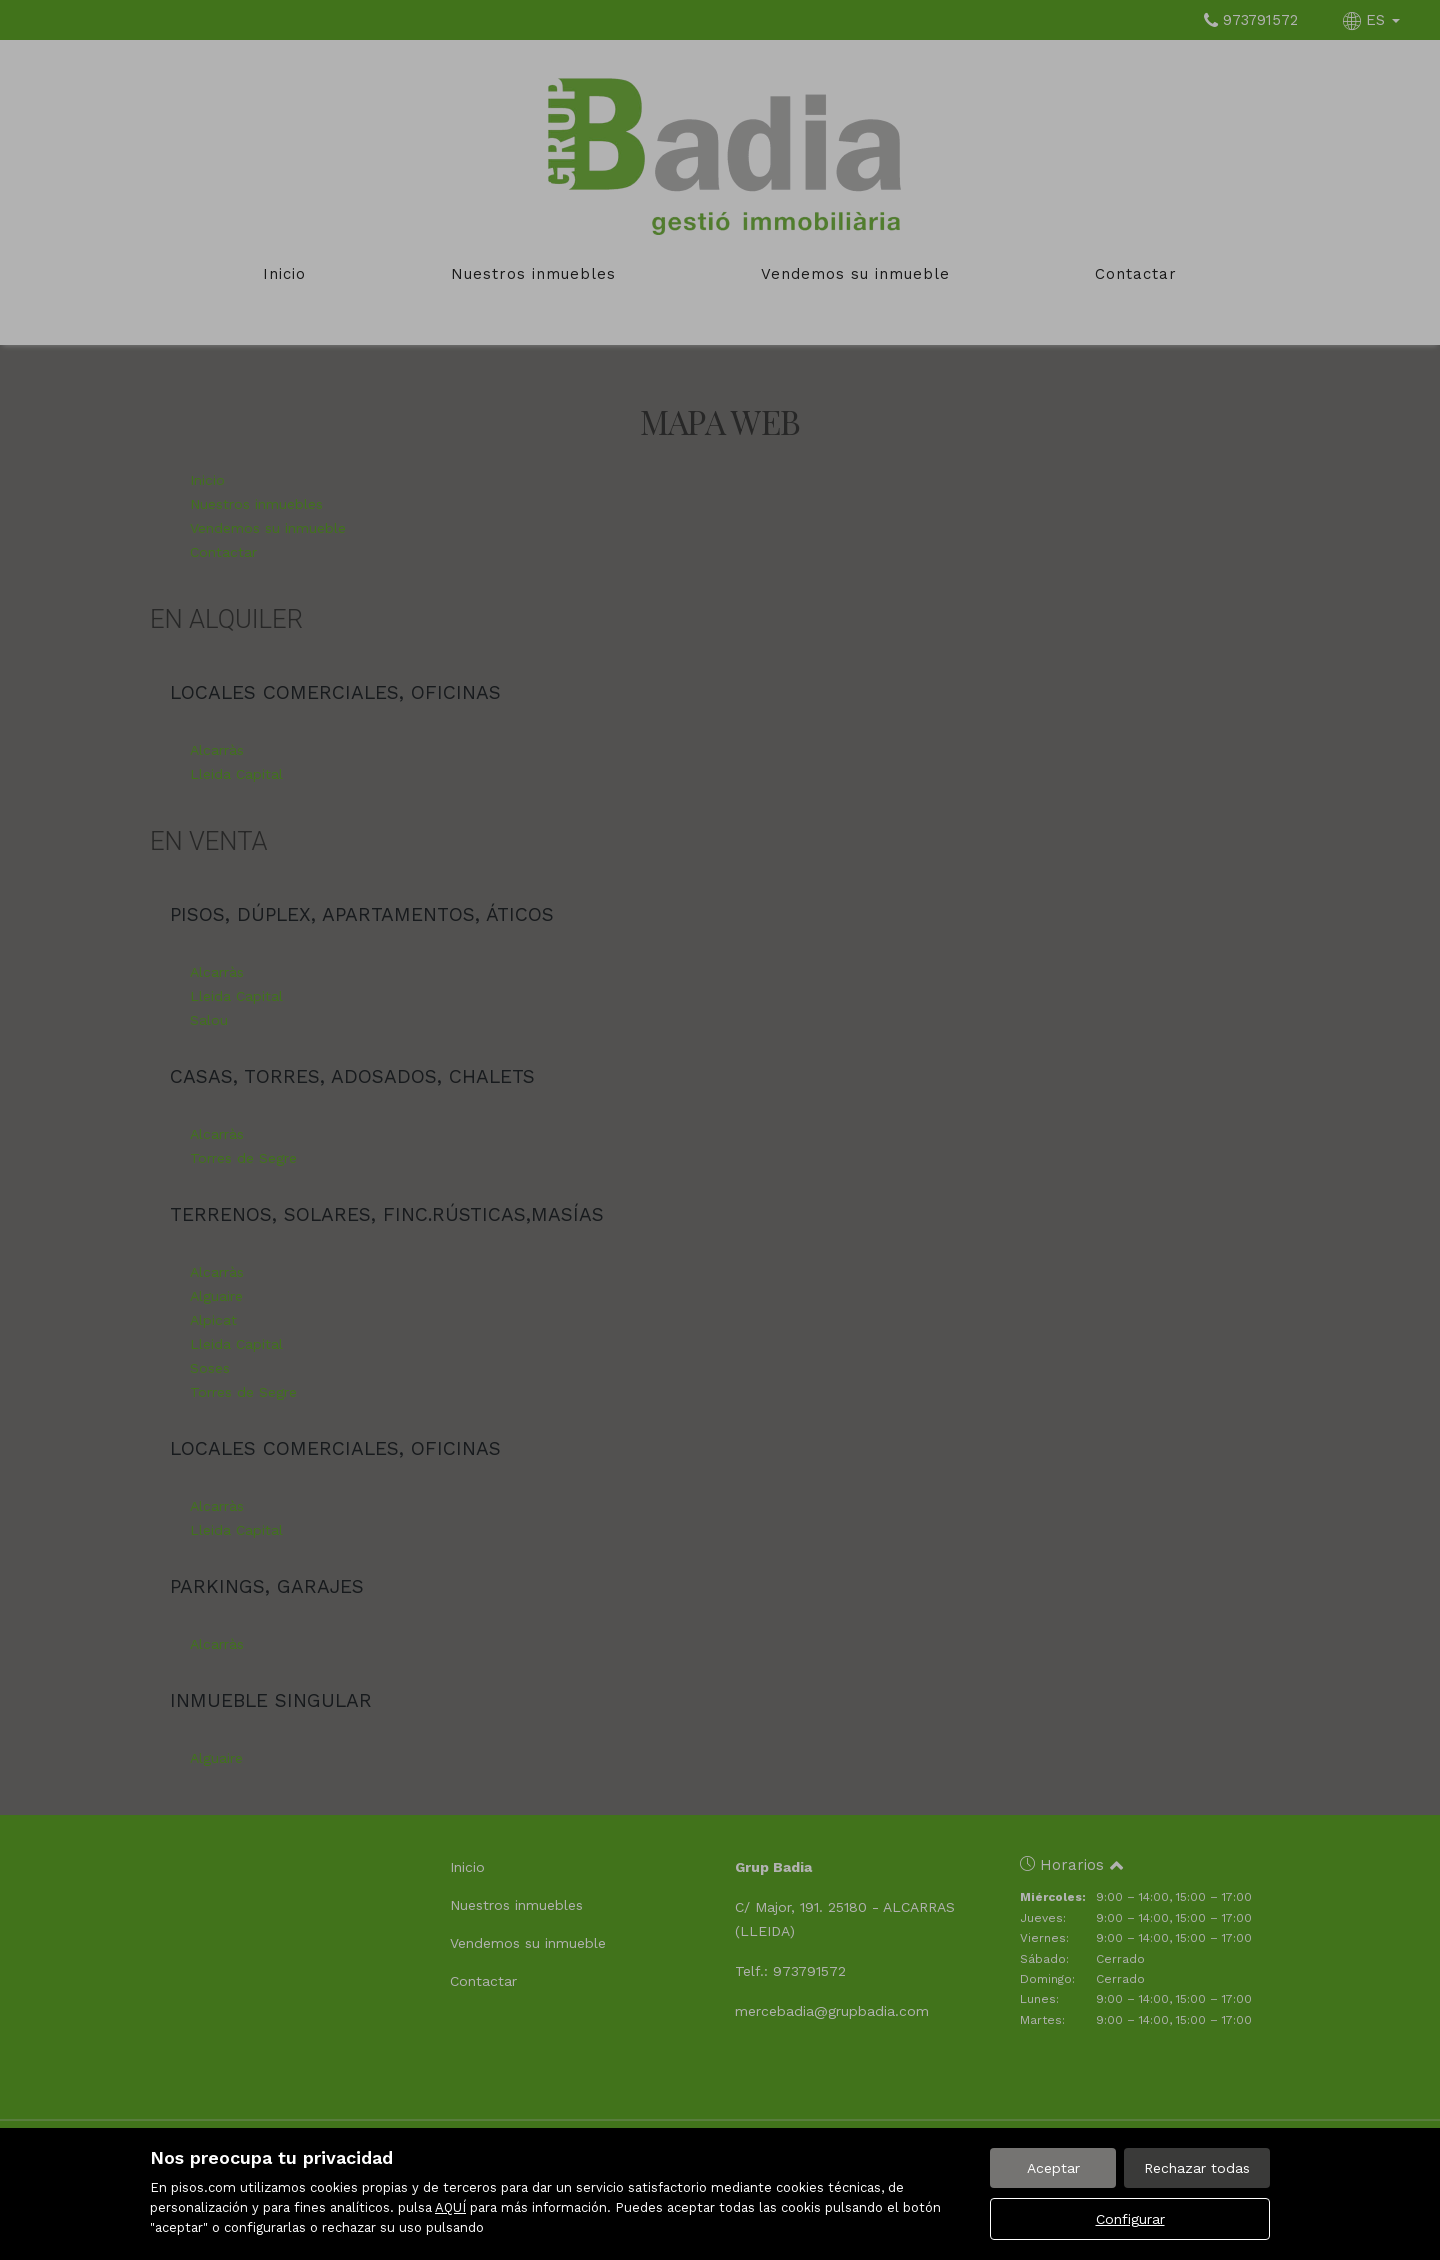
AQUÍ (450, 2207)
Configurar (1130, 2219)
